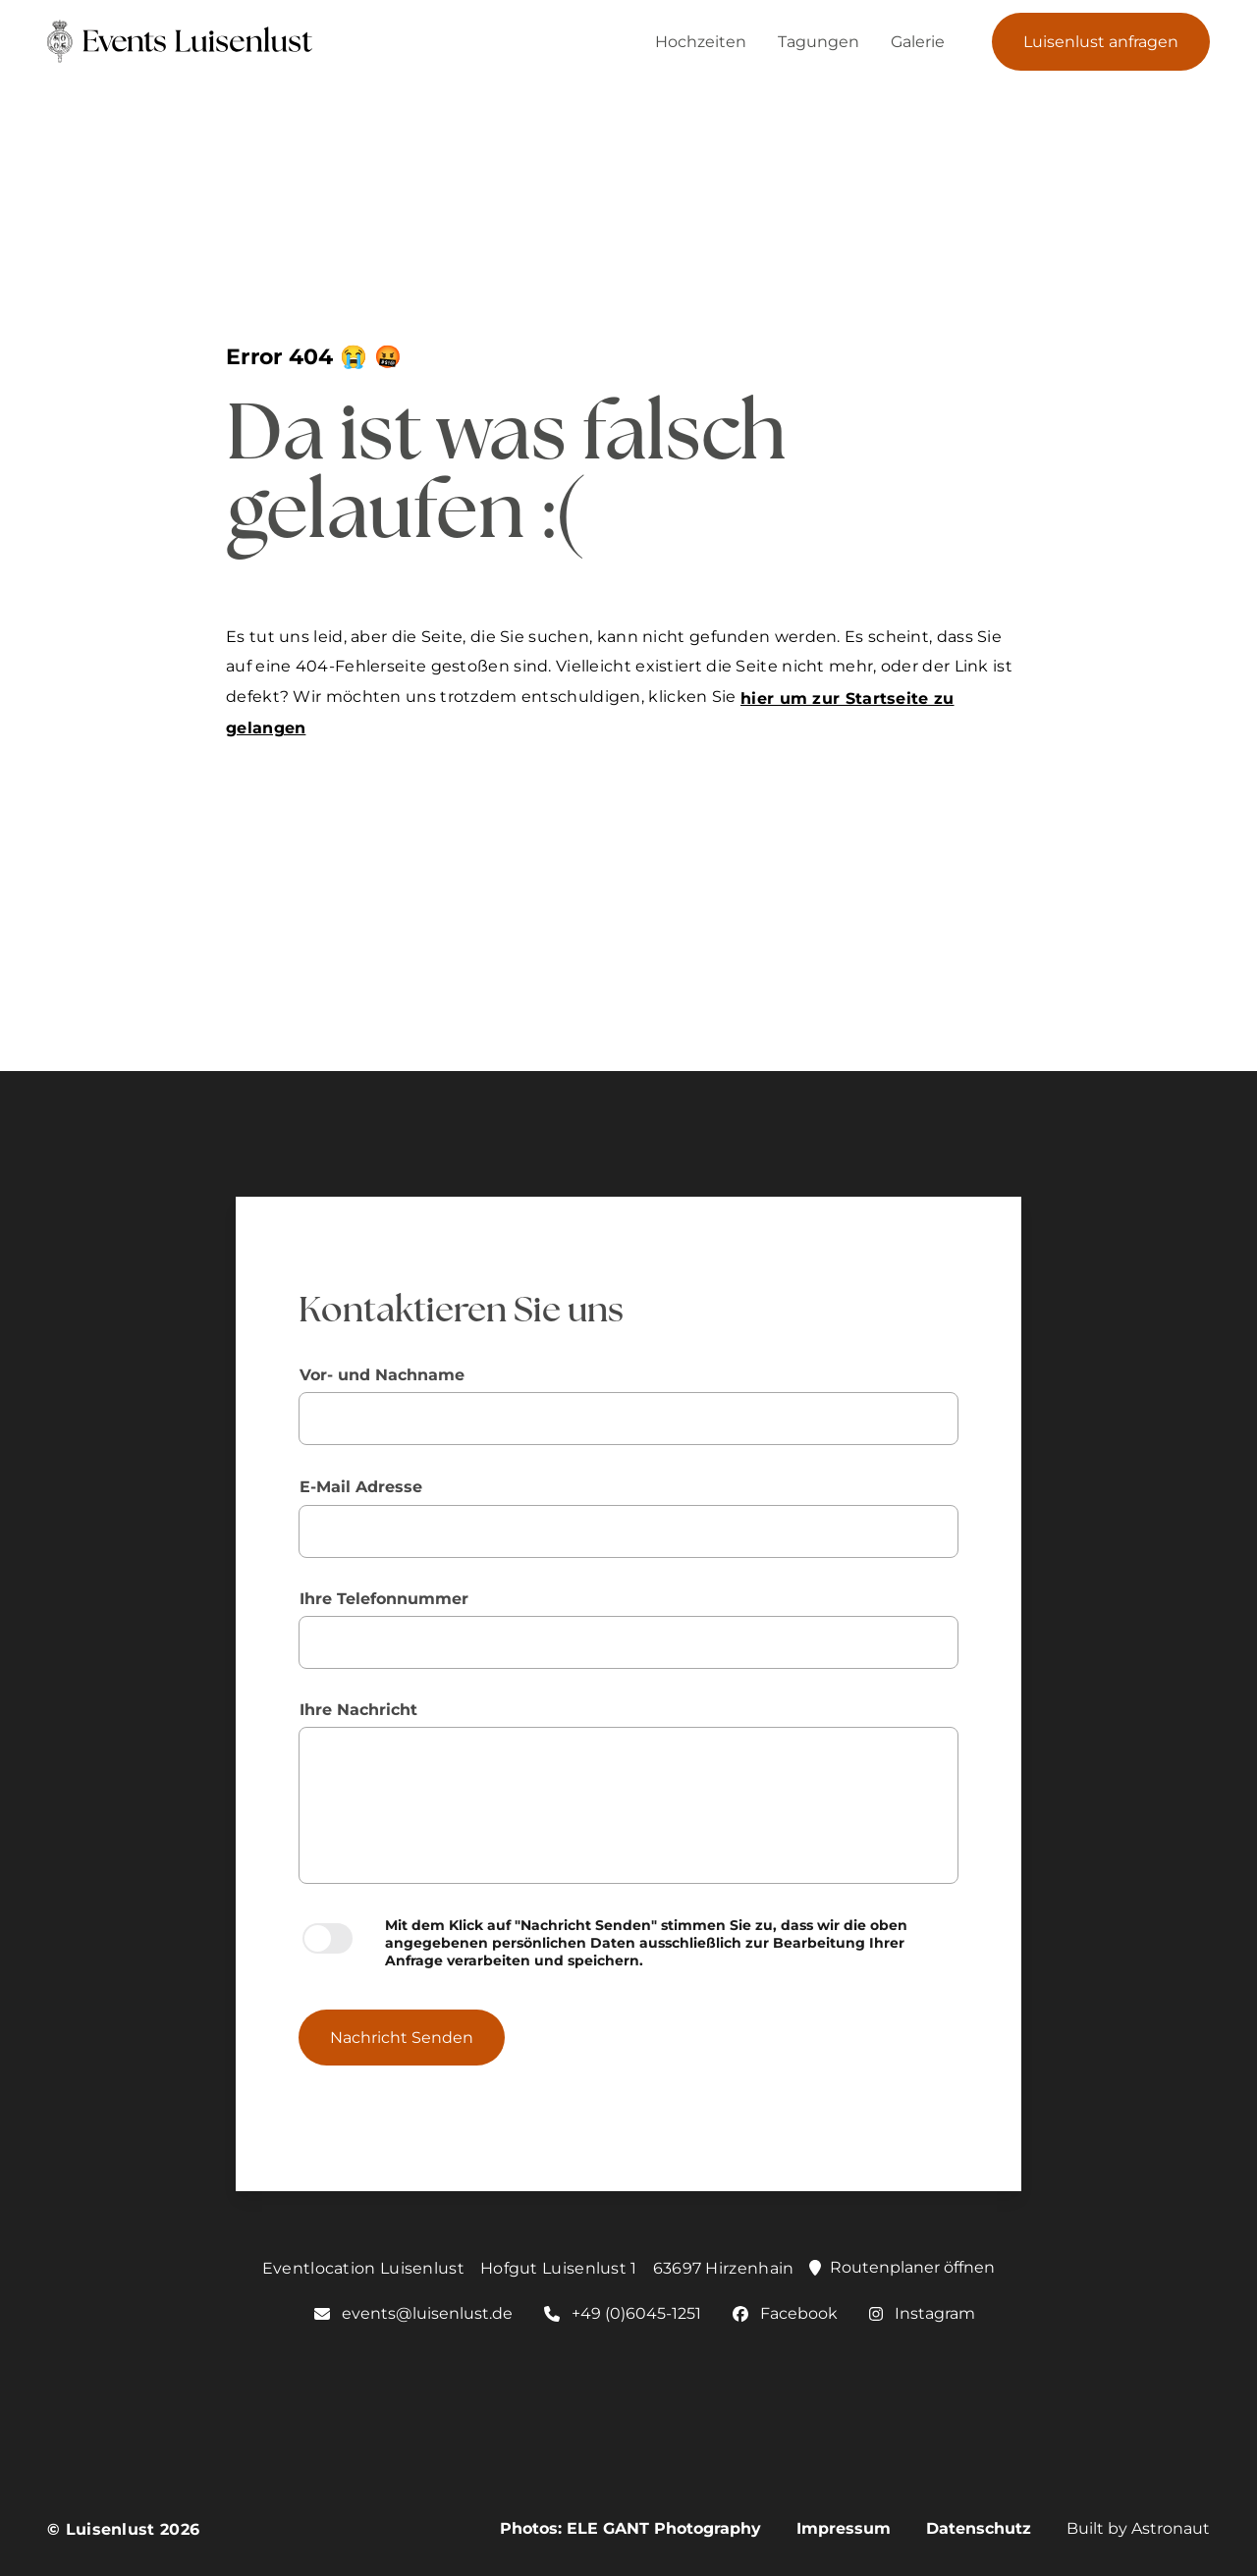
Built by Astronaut (1138, 2528)
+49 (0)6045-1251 (622, 2313)
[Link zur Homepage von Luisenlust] (145, 41)
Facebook (785, 2313)
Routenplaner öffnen (902, 2267)
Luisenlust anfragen (1100, 41)
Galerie (918, 41)
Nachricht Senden (401, 2037)
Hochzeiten (700, 41)
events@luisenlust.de (413, 2313)
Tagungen (818, 41)
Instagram (922, 2313)
